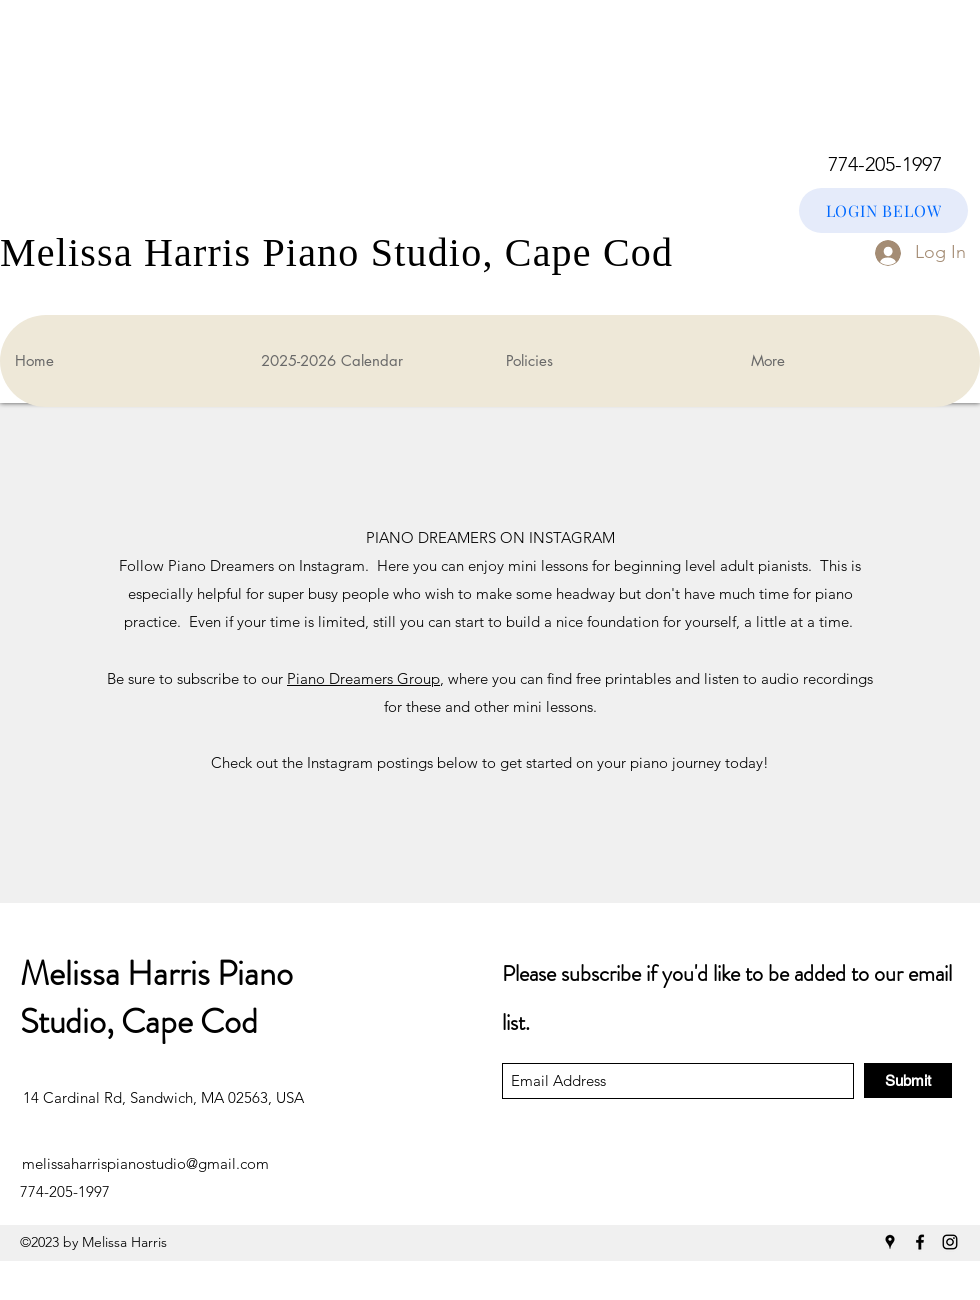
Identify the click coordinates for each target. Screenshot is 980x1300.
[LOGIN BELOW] (883, 210)
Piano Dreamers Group (363, 678)
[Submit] (908, 1080)
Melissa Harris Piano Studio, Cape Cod (156, 997)
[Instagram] (950, 1242)
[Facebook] (920, 1242)
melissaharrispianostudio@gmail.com (145, 1163)
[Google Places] (890, 1242)
